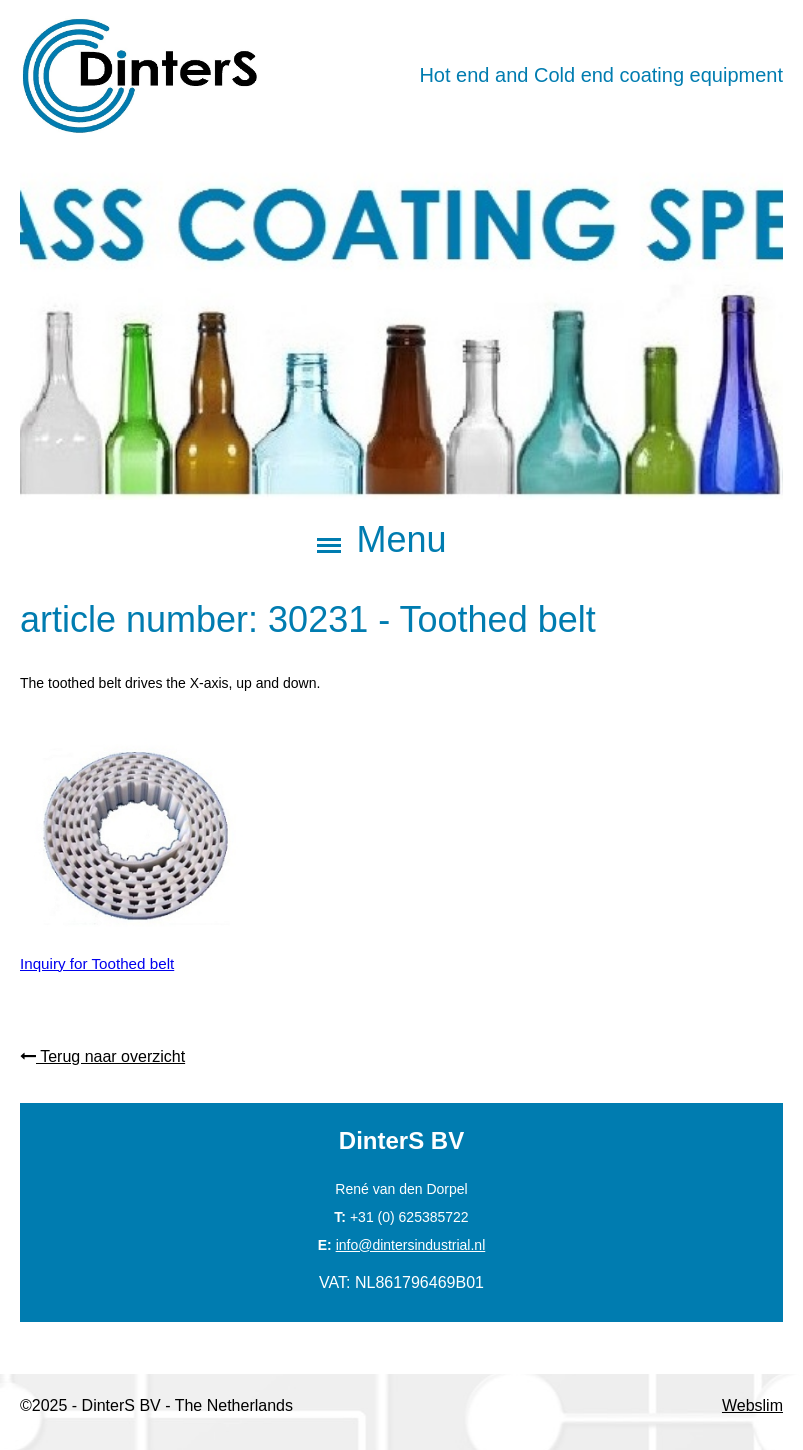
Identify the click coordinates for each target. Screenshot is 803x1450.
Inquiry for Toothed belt (97, 962)
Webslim (752, 1405)
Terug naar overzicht (102, 1055)
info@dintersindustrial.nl (411, 1245)
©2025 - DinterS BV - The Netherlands (156, 1405)
